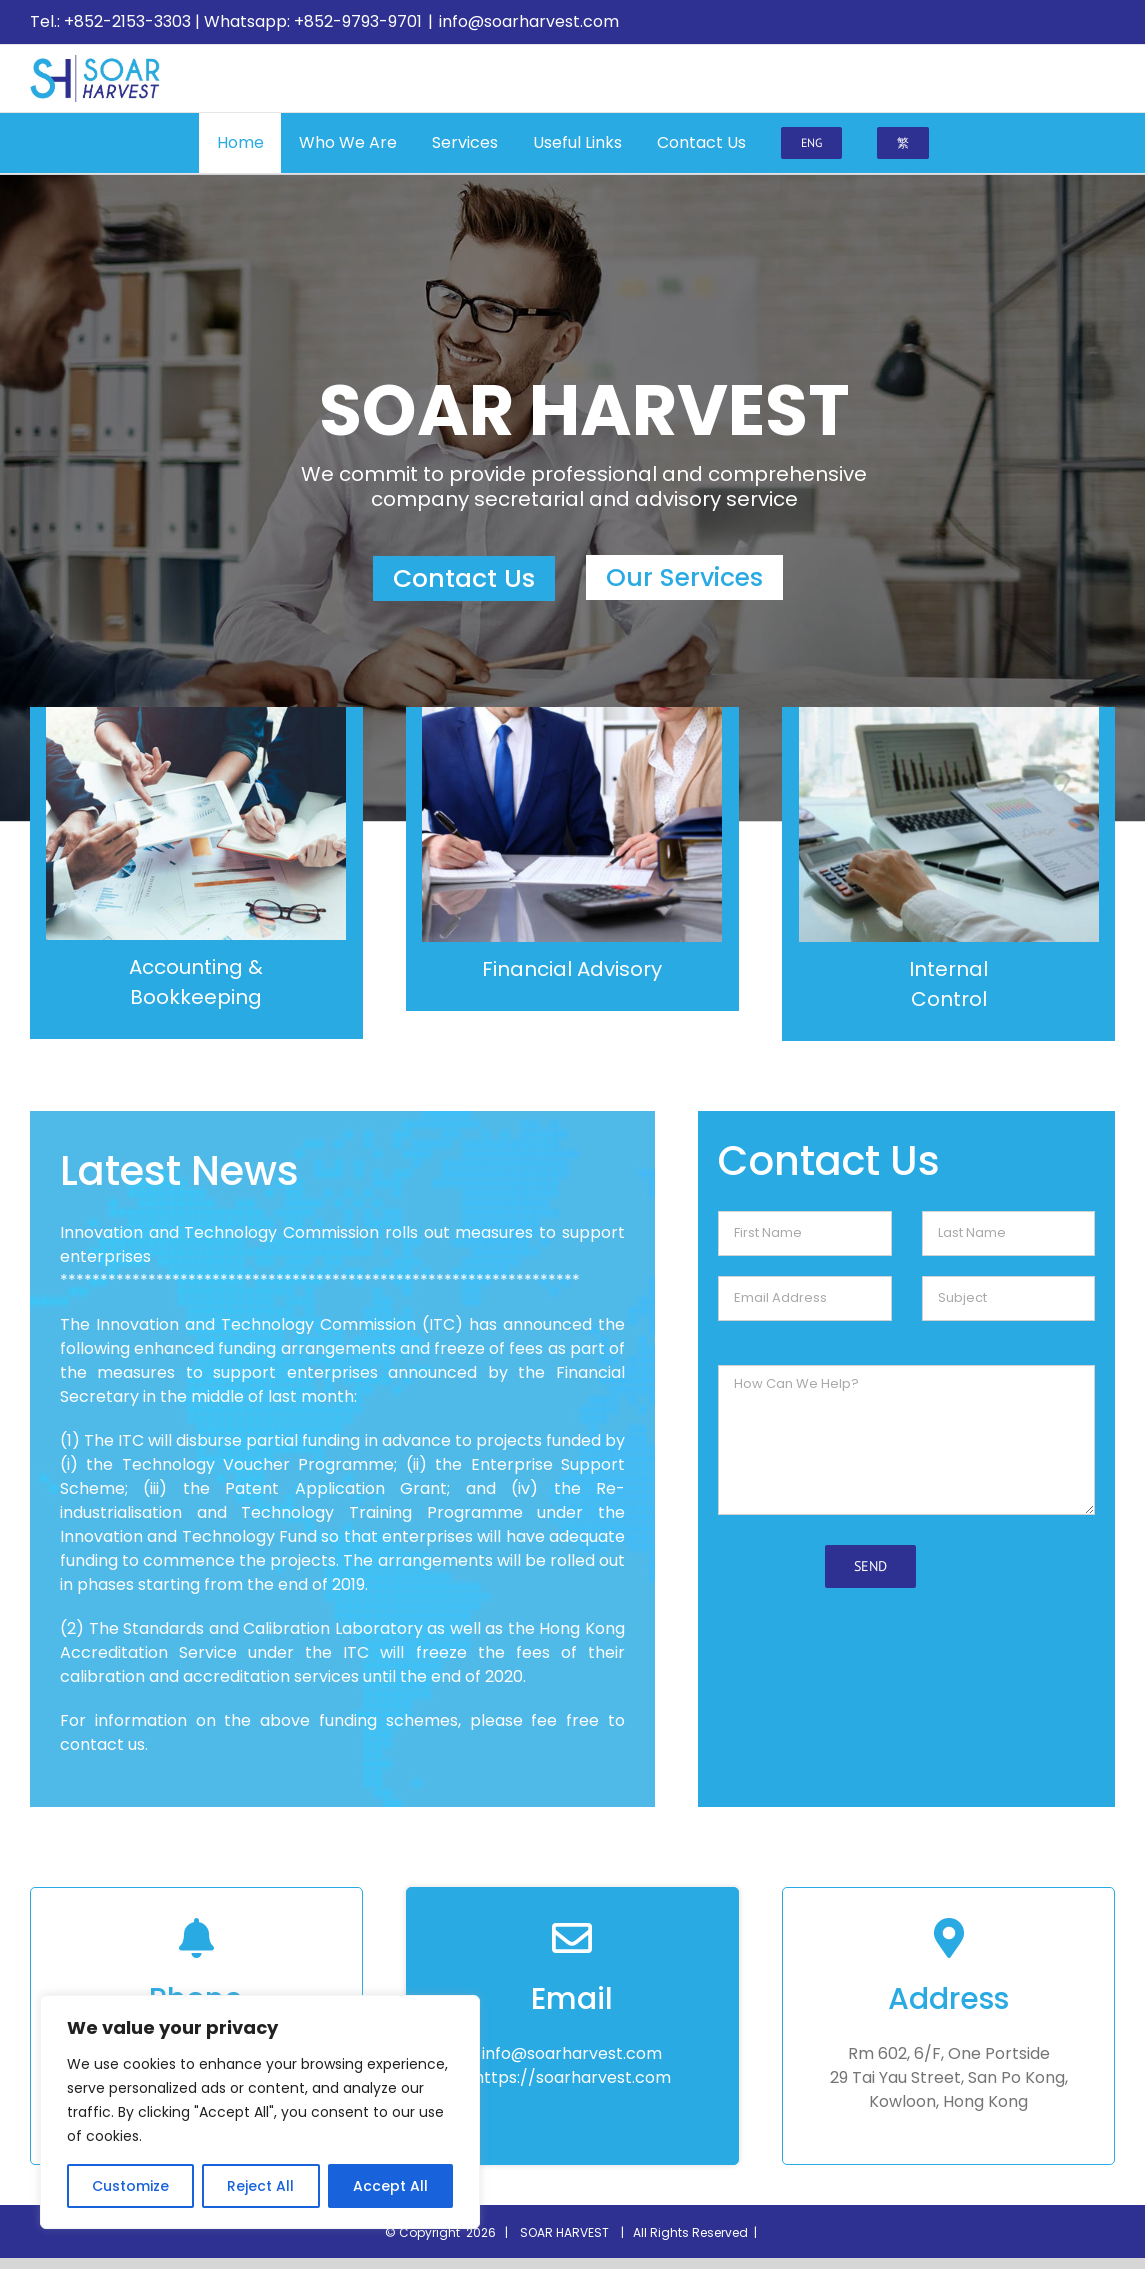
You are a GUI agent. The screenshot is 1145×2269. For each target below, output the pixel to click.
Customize (130, 2186)
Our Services (684, 577)
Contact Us (464, 578)
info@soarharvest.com (529, 21)
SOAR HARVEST (567, 2232)
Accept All (390, 2186)
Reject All (260, 2186)
